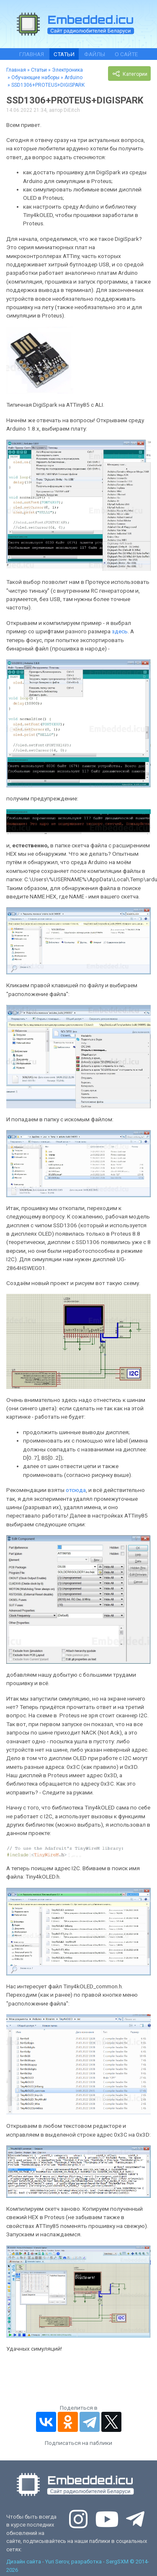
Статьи (64, 54)
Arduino (73, 77)
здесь (120, 631)
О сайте (126, 54)
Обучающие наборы (35, 77)
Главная (31, 54)
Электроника (67, 70)
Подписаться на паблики (78, 2442)
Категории (129, 74)
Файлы (94, 54)
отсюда (76, 1490)
